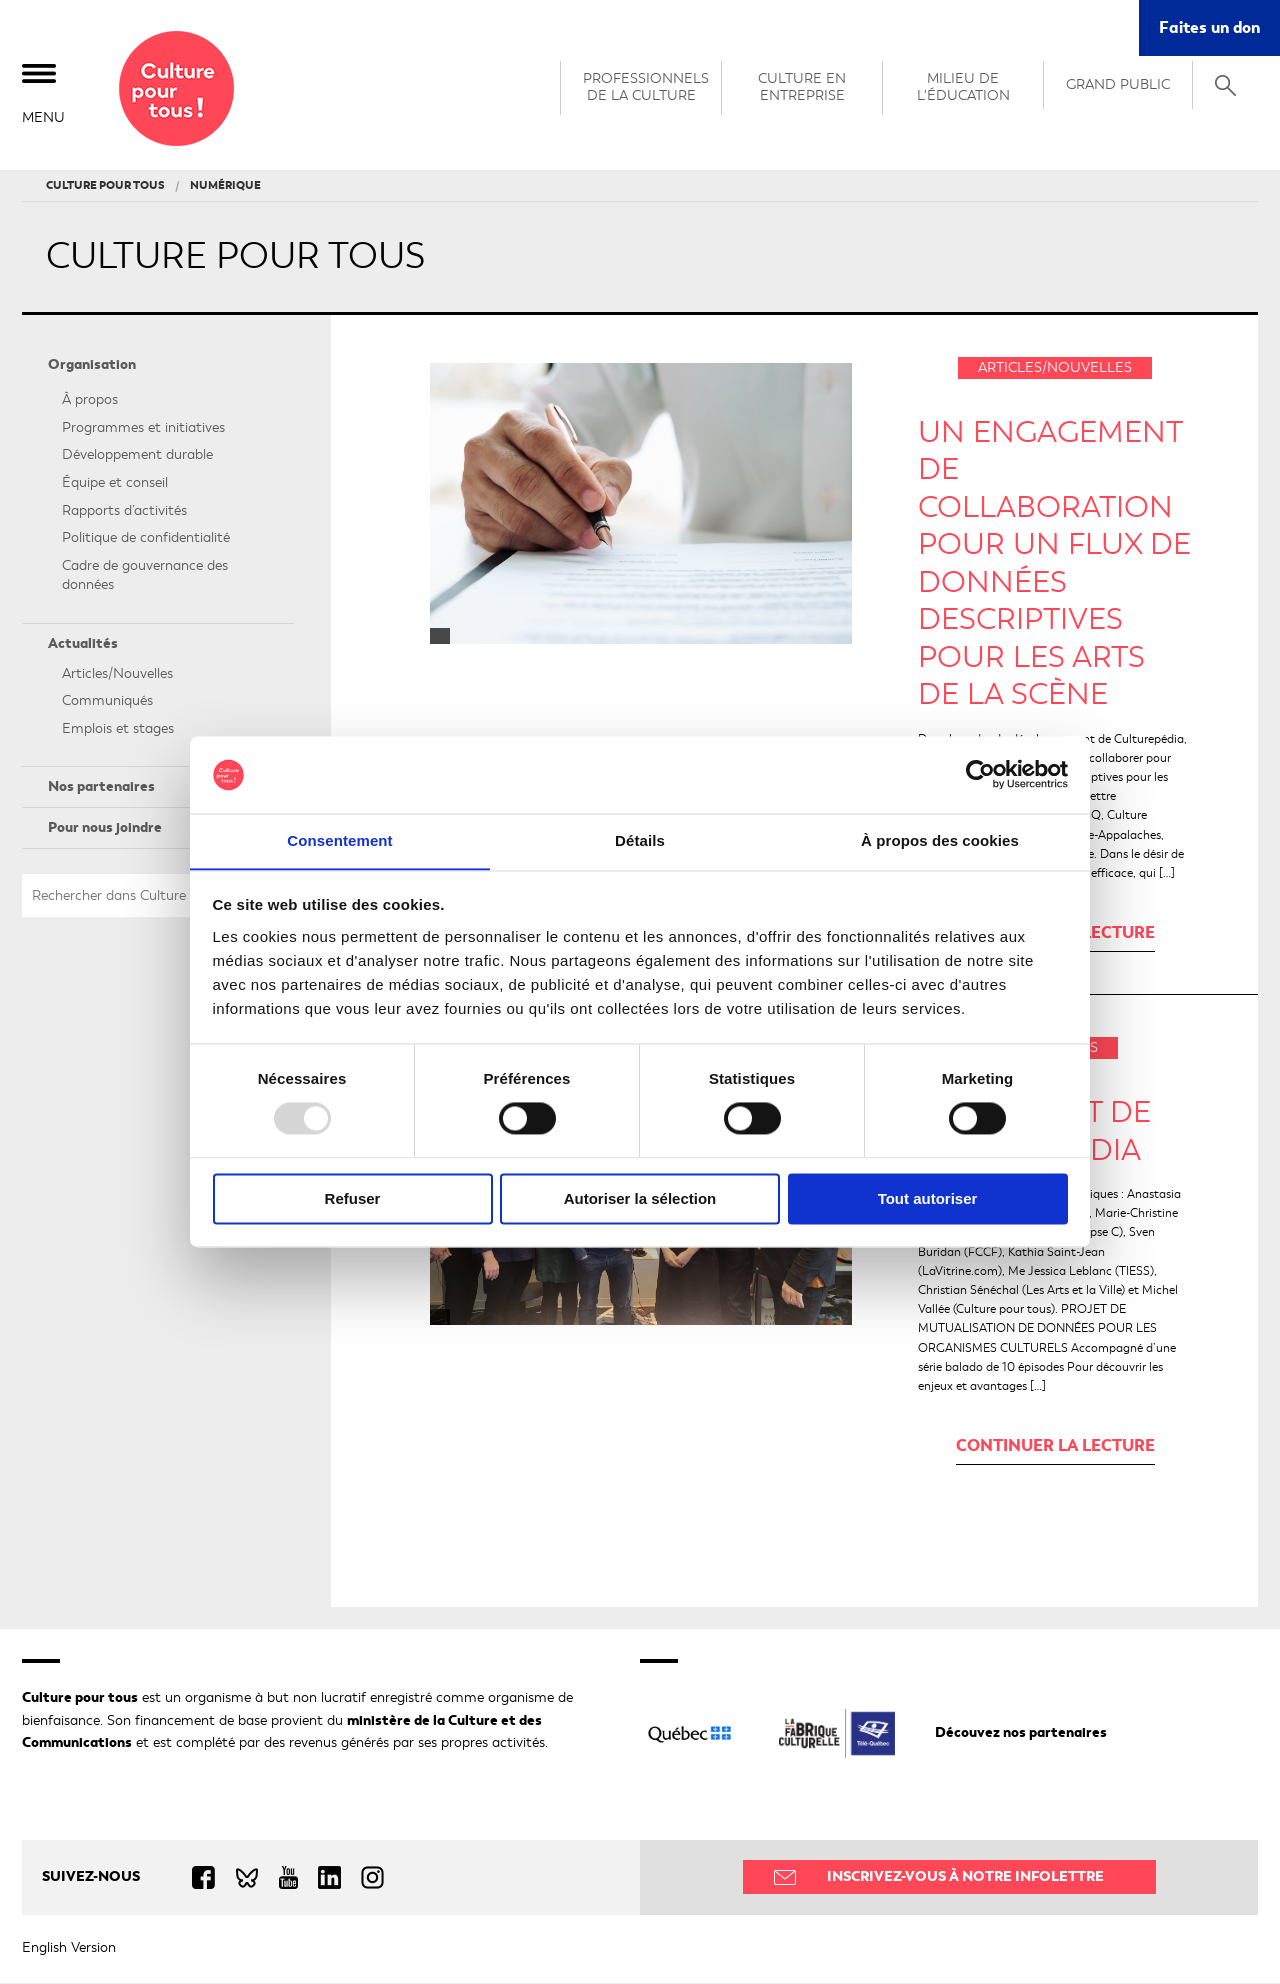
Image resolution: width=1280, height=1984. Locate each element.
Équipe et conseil (115, 483)
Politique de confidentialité (146, 539)
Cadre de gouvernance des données (145, 576)
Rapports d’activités (124, 511)
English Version (69, 1948)
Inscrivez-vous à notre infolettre (965, 1877)
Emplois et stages (118, 729)
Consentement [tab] (339, 840)
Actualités (83, 644)
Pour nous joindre (105, 828)
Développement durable (137, 456)
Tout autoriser (928, 1199)
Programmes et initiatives (143, 428)
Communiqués (107, 702)
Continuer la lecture (1055, 1447)
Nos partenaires (101, 788)
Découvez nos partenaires (1021, 1734)
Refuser (353, 1199)
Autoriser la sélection (640, 1199)
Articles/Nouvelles (117, 674)
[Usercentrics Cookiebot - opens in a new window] (980, 774)
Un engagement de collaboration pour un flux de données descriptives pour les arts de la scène (1054, 564)
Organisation (92, 365)
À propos (90, 401)
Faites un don (1209, 27)
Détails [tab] (640, 840)
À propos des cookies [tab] (940, 840)
